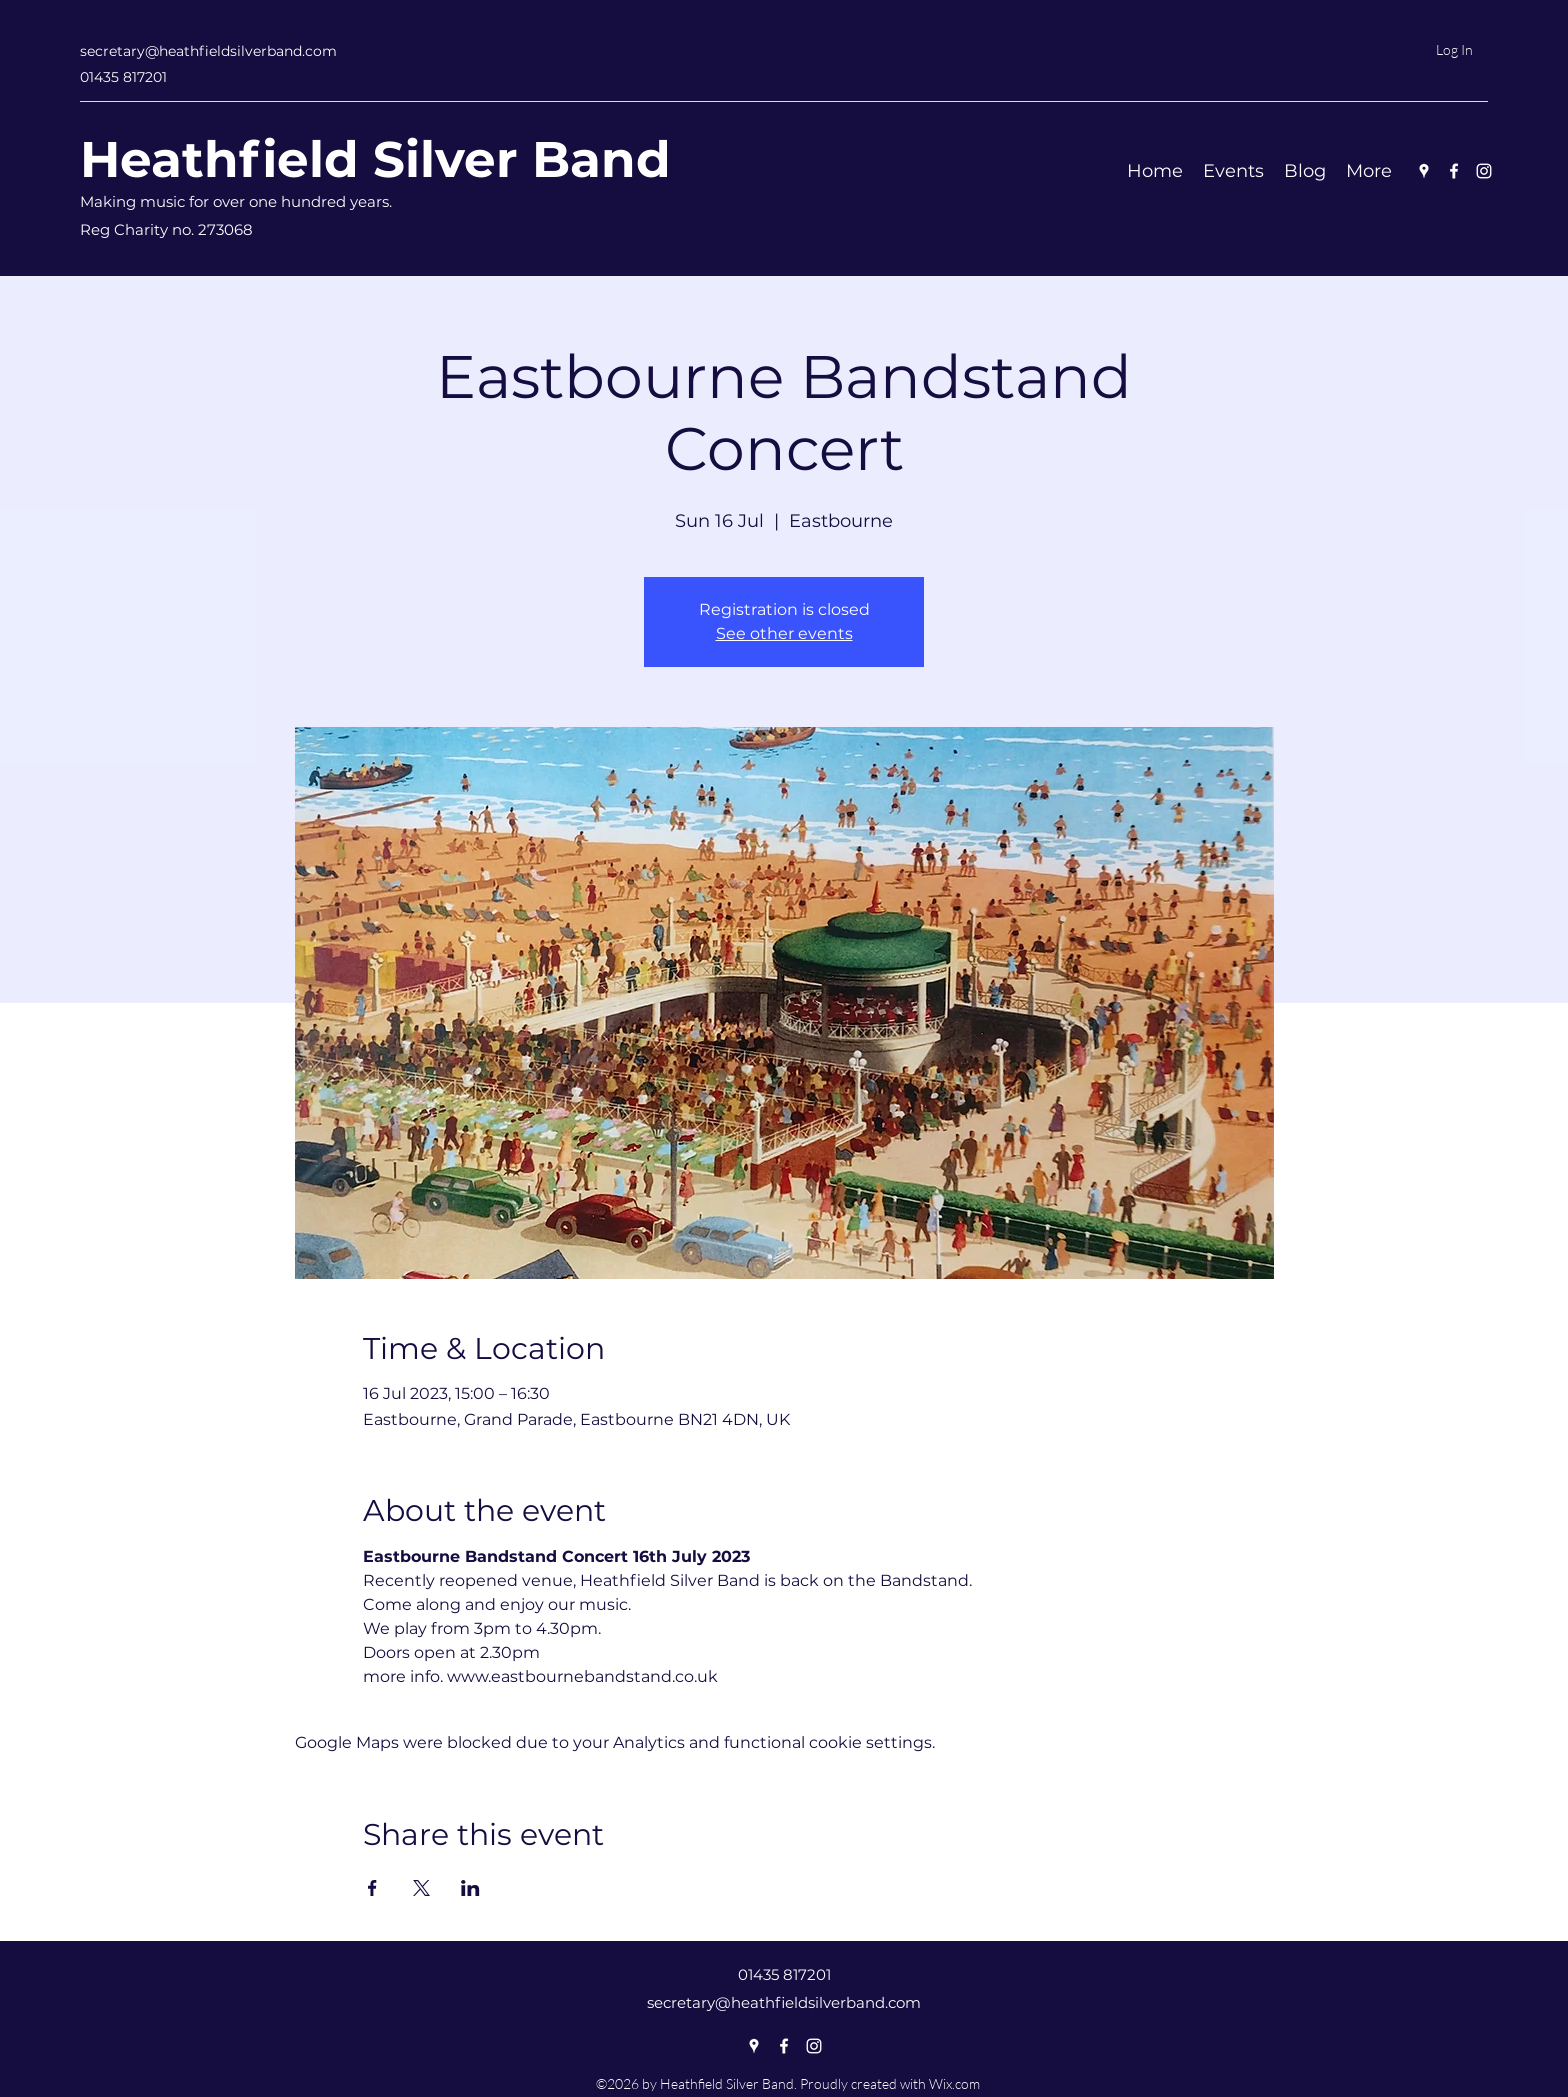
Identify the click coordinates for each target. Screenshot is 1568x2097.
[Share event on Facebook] (372, 1888)
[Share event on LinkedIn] (470, 1888)
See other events (784, 633)
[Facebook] (1454, 171)
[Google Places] (1424, 171)
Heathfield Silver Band (375, 159)
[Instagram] (1484, 171)
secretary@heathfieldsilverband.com (208, 51)
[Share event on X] (421, 1888)
